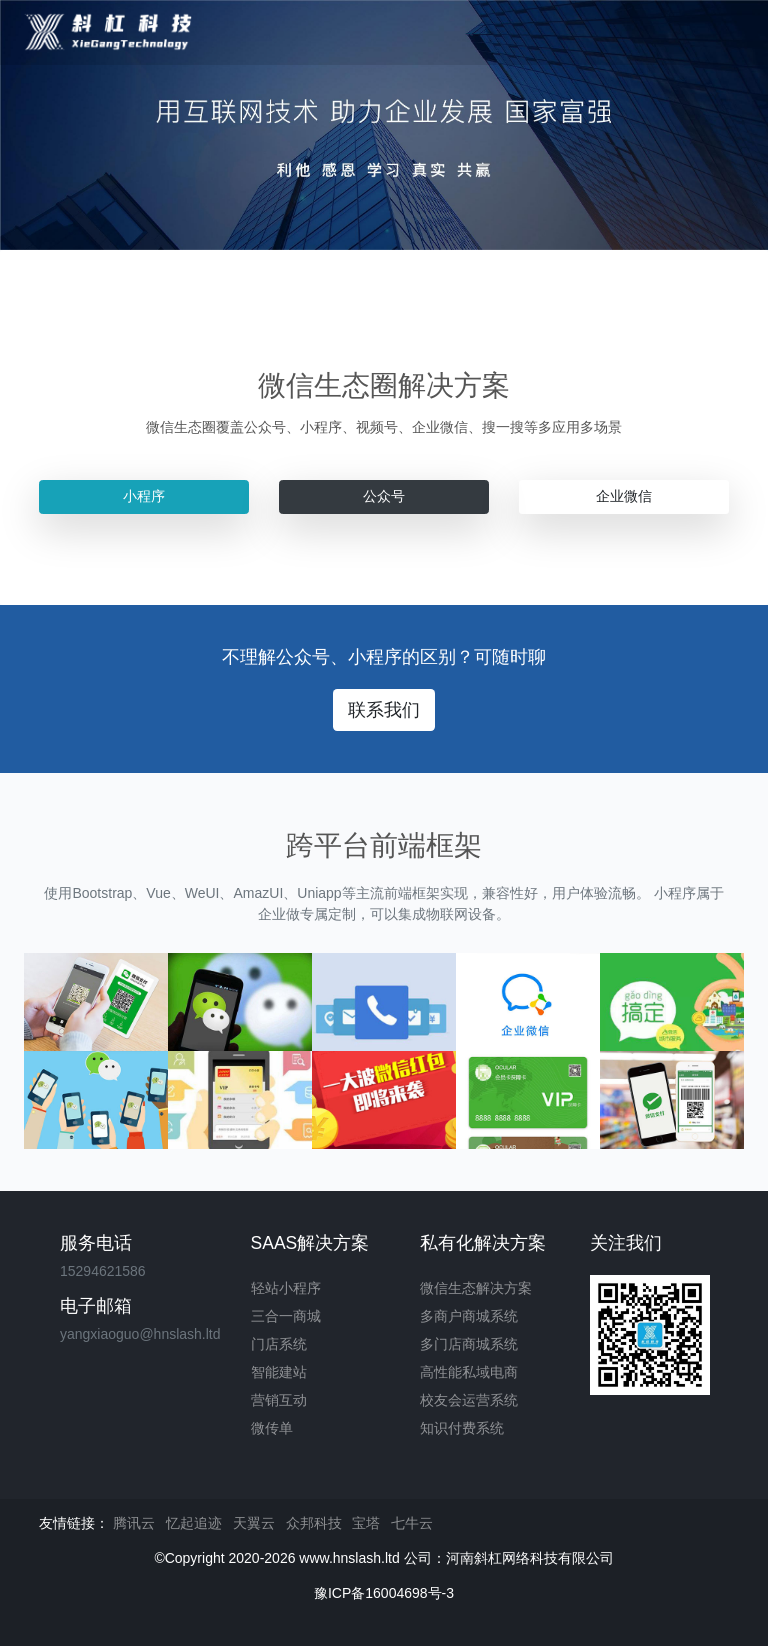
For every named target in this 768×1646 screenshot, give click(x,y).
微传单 (272, 1428)
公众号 (384, 496)
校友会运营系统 (469, 1400)
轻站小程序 (286, 1288)
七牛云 (412, 1523)
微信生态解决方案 (476, 1288)
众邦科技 (314, 1523)
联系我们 (384, 710)
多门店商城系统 (469, 1344)
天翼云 (254, 1523)
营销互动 (279, 1400)
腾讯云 (134, 1523)
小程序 (144, 496)
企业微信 (624, 496)
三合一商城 (286, 1316)
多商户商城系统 (469, 1316)
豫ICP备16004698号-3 (384, 1593)
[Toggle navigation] (719, 32)
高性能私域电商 (469, 1372)
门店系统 (279, 1344)
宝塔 (366, 1523)
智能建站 (279, 1372)
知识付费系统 (462, 1428)
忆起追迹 (194, 1523)
